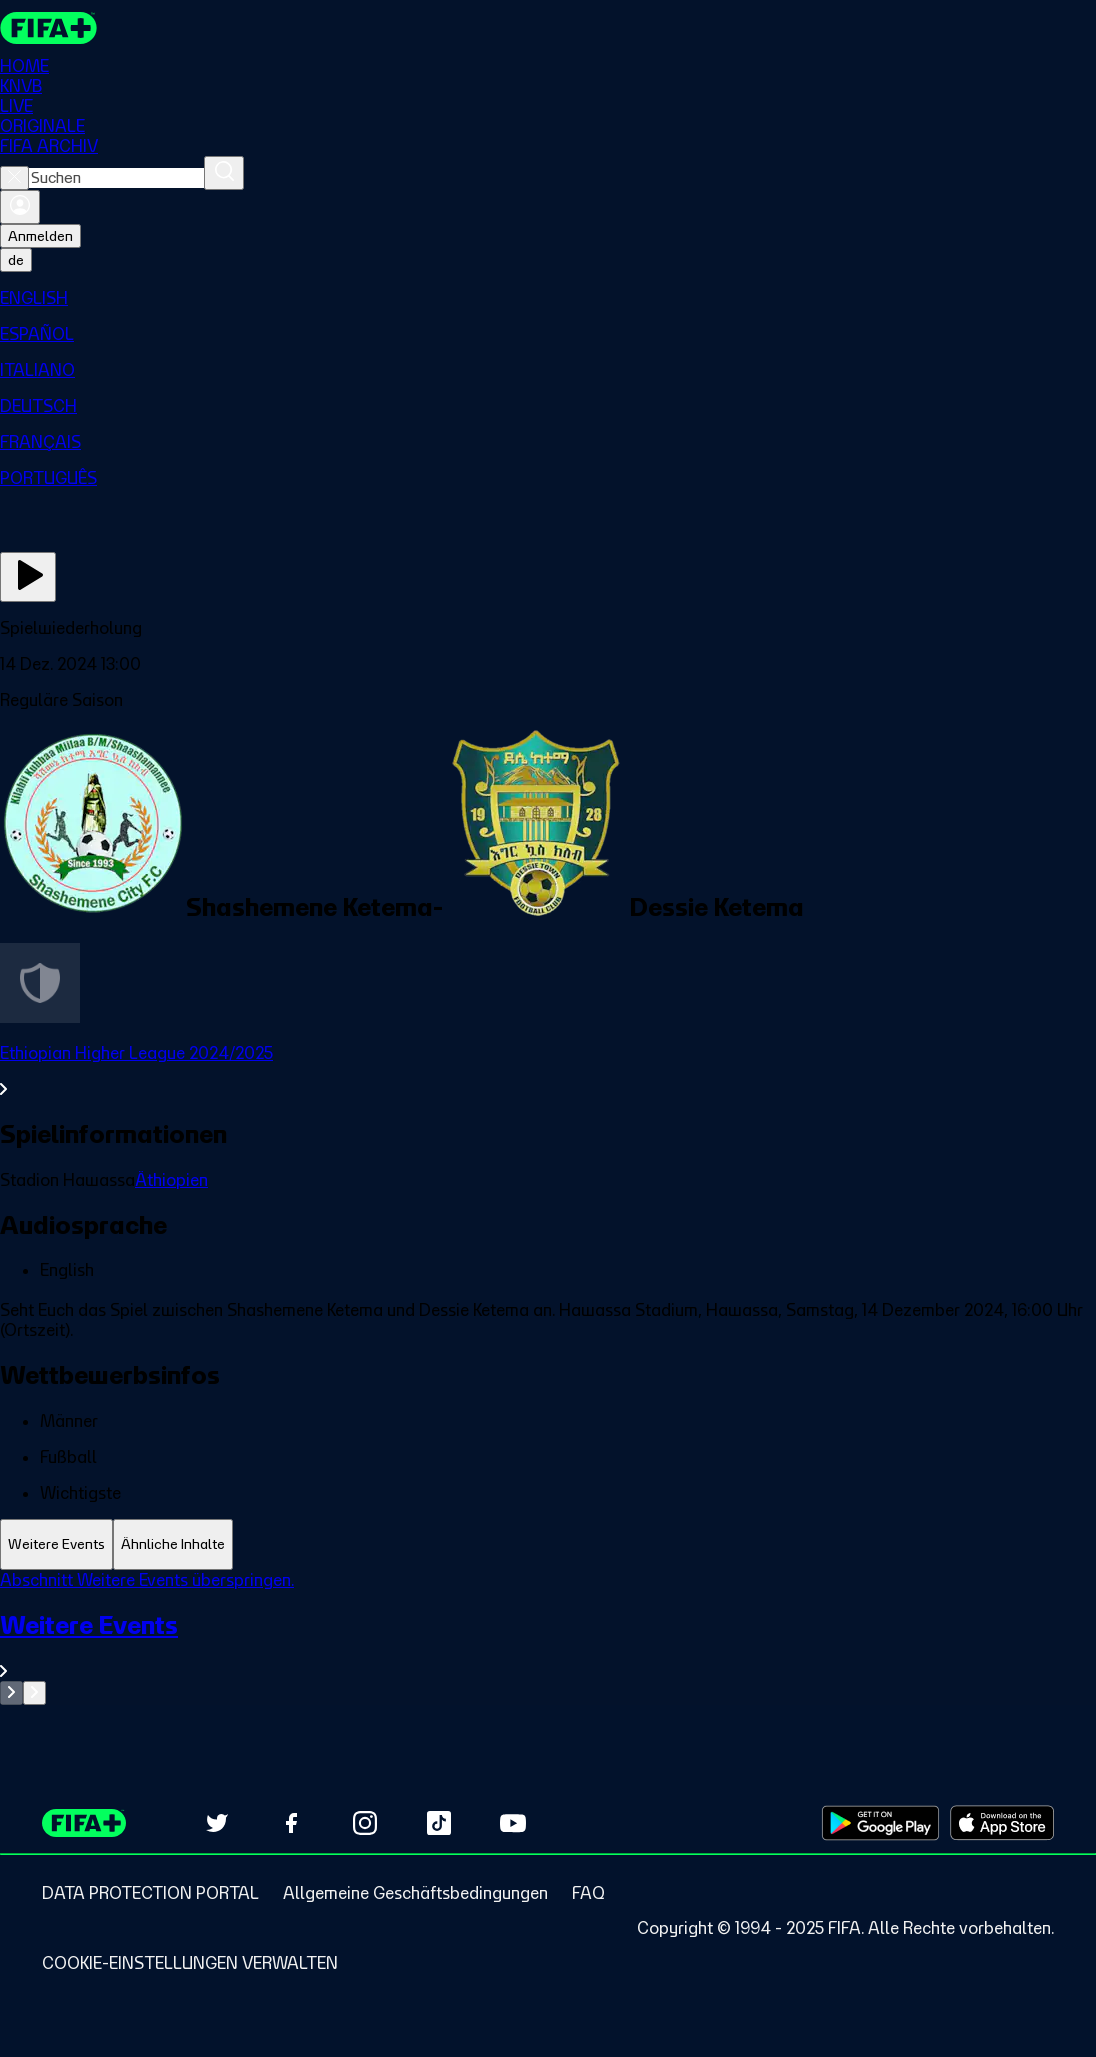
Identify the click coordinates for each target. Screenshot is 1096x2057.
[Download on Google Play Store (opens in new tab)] (880, 1823)
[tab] (56, 1544)
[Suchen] (224, 173)
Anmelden (40, 236)
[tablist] (548, 1544)
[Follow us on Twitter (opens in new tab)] (217, 1823)
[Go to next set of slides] (34, 1693)
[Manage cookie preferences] (190, 1963)
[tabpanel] (548, 1637)
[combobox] (116, 178)
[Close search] (14, 178)
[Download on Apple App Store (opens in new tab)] (1002, 1823)
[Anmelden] (20, 207)
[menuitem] (548, 298)
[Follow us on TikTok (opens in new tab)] (439, 1823)
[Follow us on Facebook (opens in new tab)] (291, 1823)
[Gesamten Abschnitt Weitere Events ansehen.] (548, 1645)
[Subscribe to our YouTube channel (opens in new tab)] (513, 1823)
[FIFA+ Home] (48, 28)
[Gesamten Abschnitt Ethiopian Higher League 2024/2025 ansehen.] (548, 1071)
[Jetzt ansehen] (28, 577)
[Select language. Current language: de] (16, 260)
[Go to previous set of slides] (11, 1693)
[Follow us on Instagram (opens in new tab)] (365, 1823)
